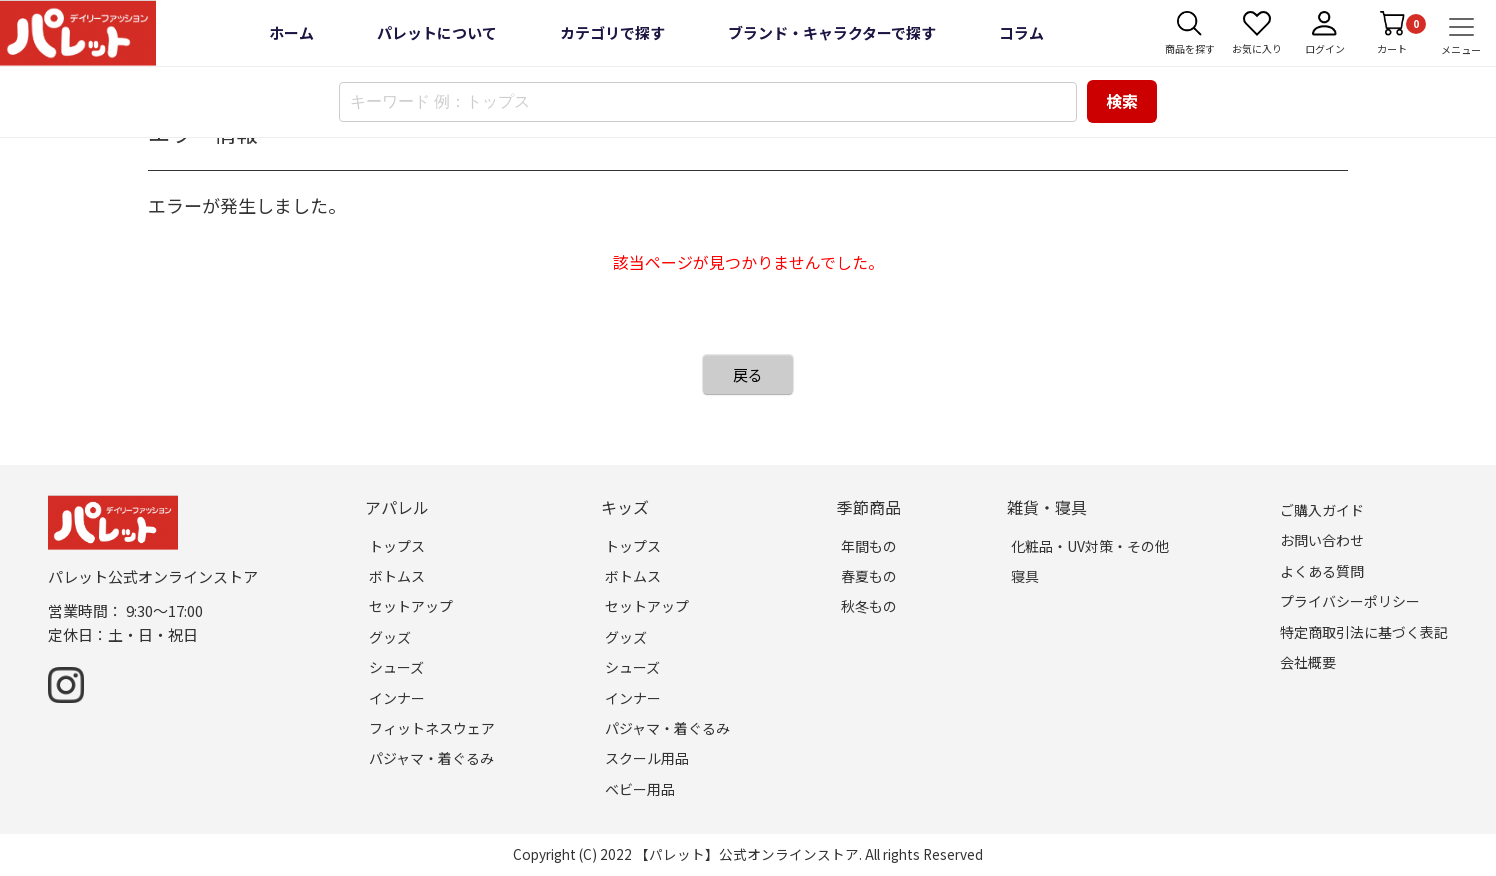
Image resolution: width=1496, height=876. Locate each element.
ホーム (291, 32)
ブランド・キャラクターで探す (832, 32)
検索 (1122, 101)
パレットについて (437, 32)
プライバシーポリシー (1350, 601)
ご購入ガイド (1322, 510)
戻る (748, 374)
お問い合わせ (1322, 540)
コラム (1021, 32)
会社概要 (1308, 662)
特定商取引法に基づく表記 (1364, 632)
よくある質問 (1322, 571)
